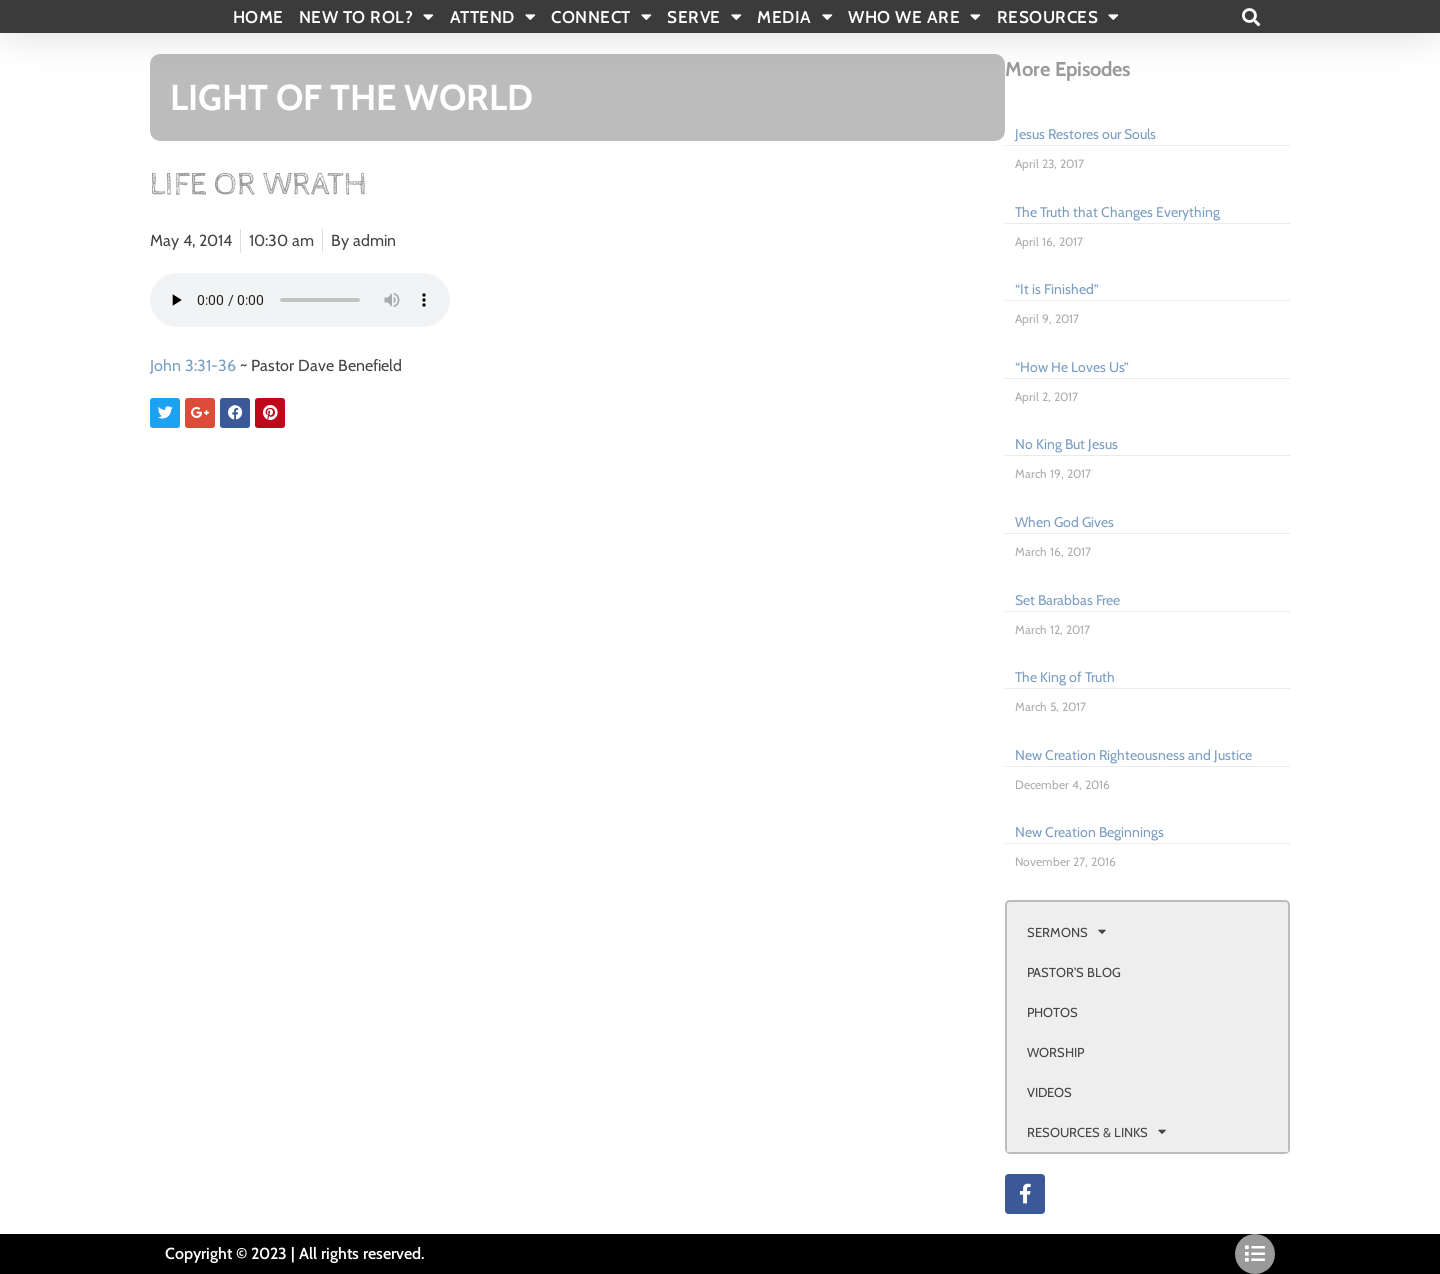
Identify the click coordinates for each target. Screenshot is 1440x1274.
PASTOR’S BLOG (1074, 972)
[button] (1250, 16)
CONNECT (601, 17)
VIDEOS (1049, 1092)
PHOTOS (1052, 1012)
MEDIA (795, 17)
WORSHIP (1055, 1052)
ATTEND (493, 17)
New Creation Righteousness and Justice (1133, 755)
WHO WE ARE (915, 17)
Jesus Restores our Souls (1085, 134)
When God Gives (1064, 522)
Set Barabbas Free (1067, 600)
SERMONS (1066, 931)
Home (258, 17)
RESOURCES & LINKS (1096, 1131)
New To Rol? (367, 17)
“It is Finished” (1057, 289)
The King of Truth (1065, 677)
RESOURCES (1058, 17)
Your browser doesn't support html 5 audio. (300, 300)
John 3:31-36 (193, 365)
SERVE (704, 17)
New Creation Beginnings (1089, 832)
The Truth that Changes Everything (1117, 212)
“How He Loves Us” (1072, 367)
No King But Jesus (1066, 444)
